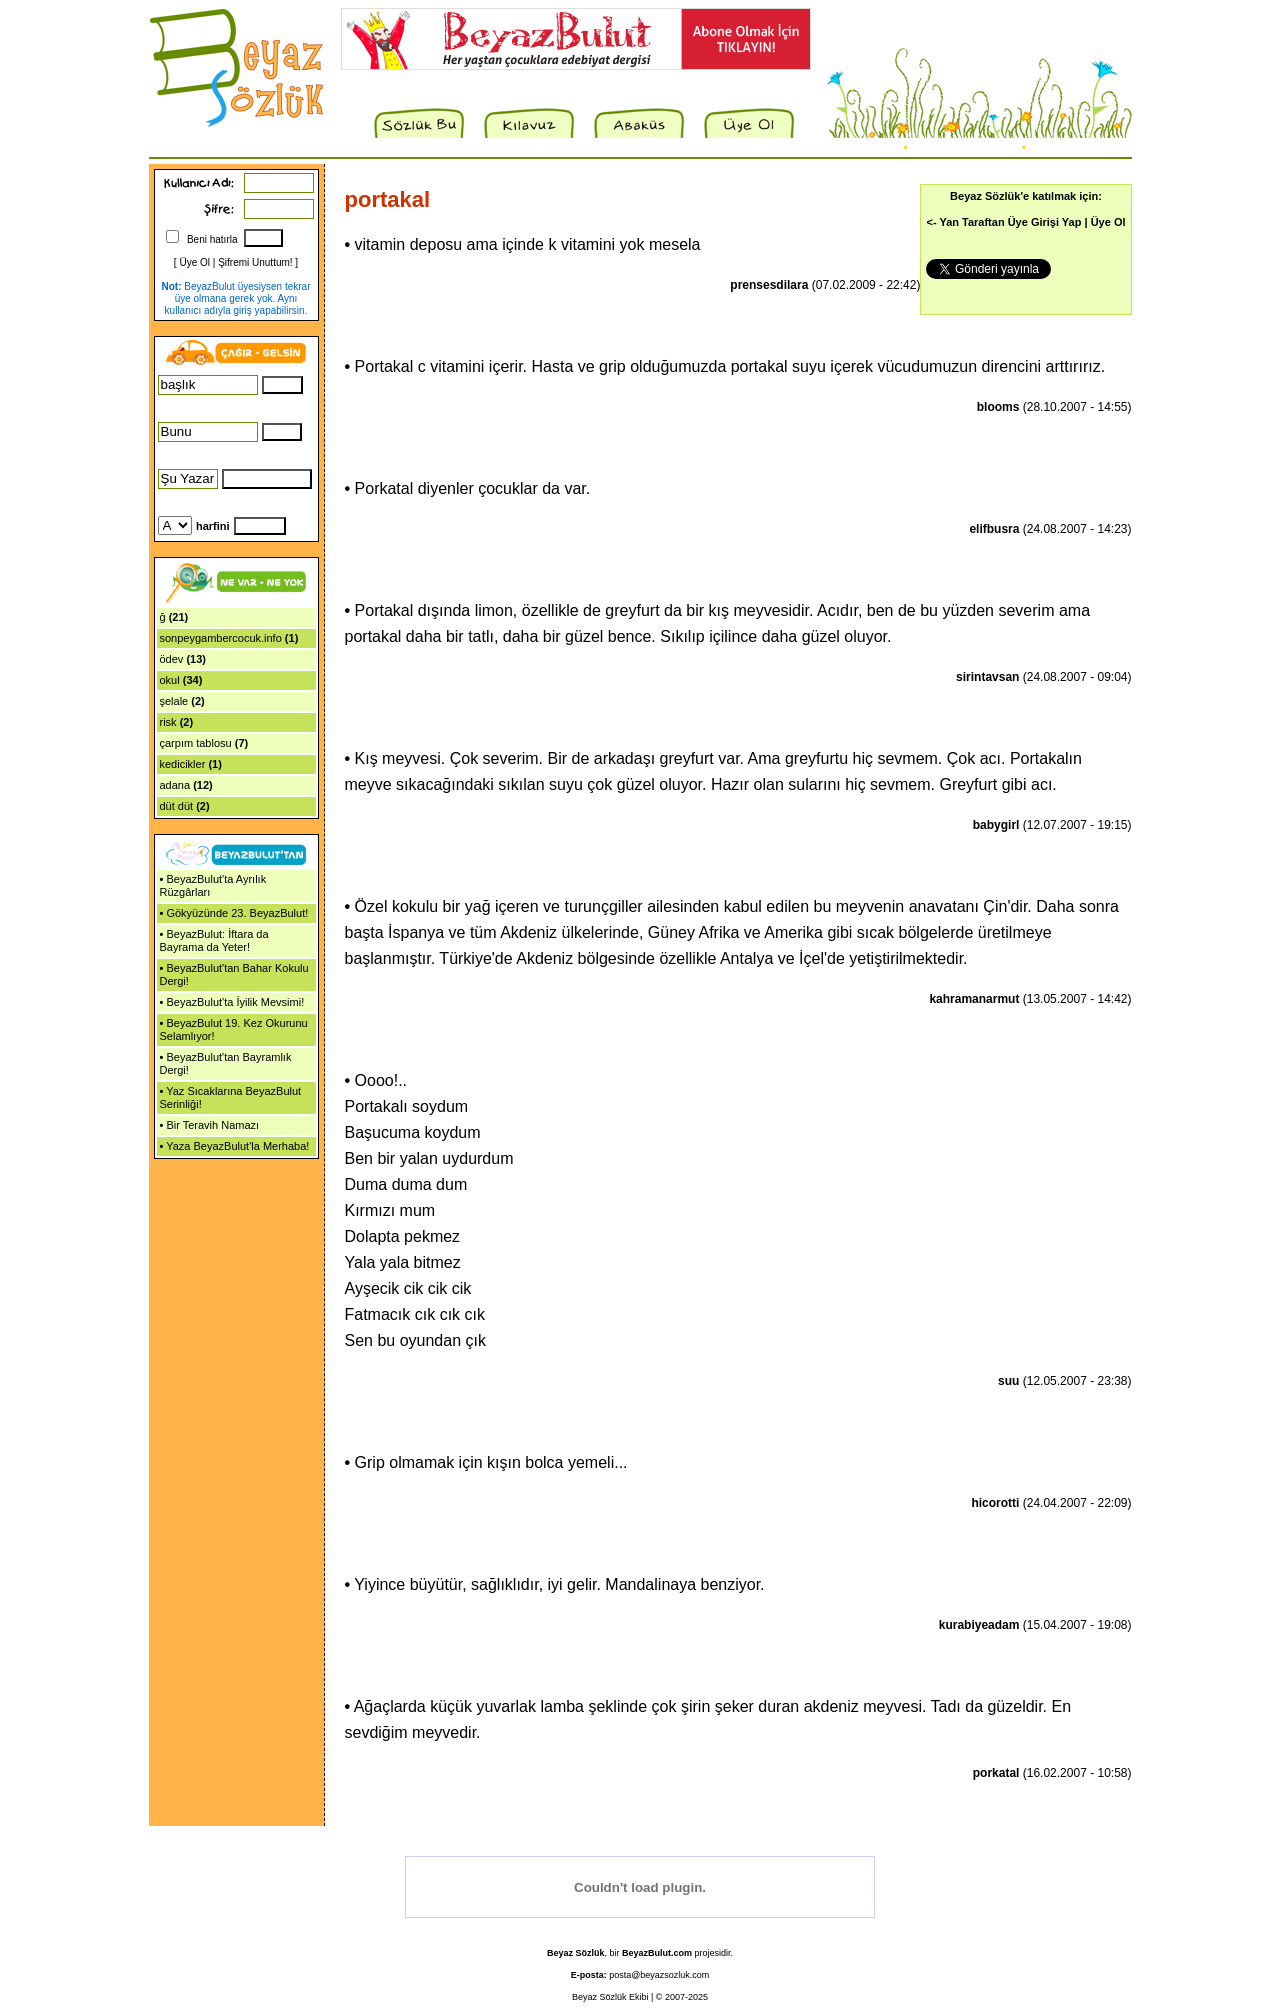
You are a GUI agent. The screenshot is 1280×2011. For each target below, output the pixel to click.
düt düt (177, 806)
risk (168, 722)
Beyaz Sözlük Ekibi (610, 1997)
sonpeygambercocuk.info (221, 638)
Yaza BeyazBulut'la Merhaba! (237, 1146)
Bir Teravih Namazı (212, 1125)
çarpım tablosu (196, 743)
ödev (172, 659)
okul (170, 680)
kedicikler (183, 764)
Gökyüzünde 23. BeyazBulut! (237, 913)
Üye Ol (194, 262)
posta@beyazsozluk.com (659, 1975)
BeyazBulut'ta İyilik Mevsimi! (235, 1002)
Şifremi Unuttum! (255, 262)
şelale (174, 701)
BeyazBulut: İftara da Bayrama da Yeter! (214, 940)
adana (175, 785)
